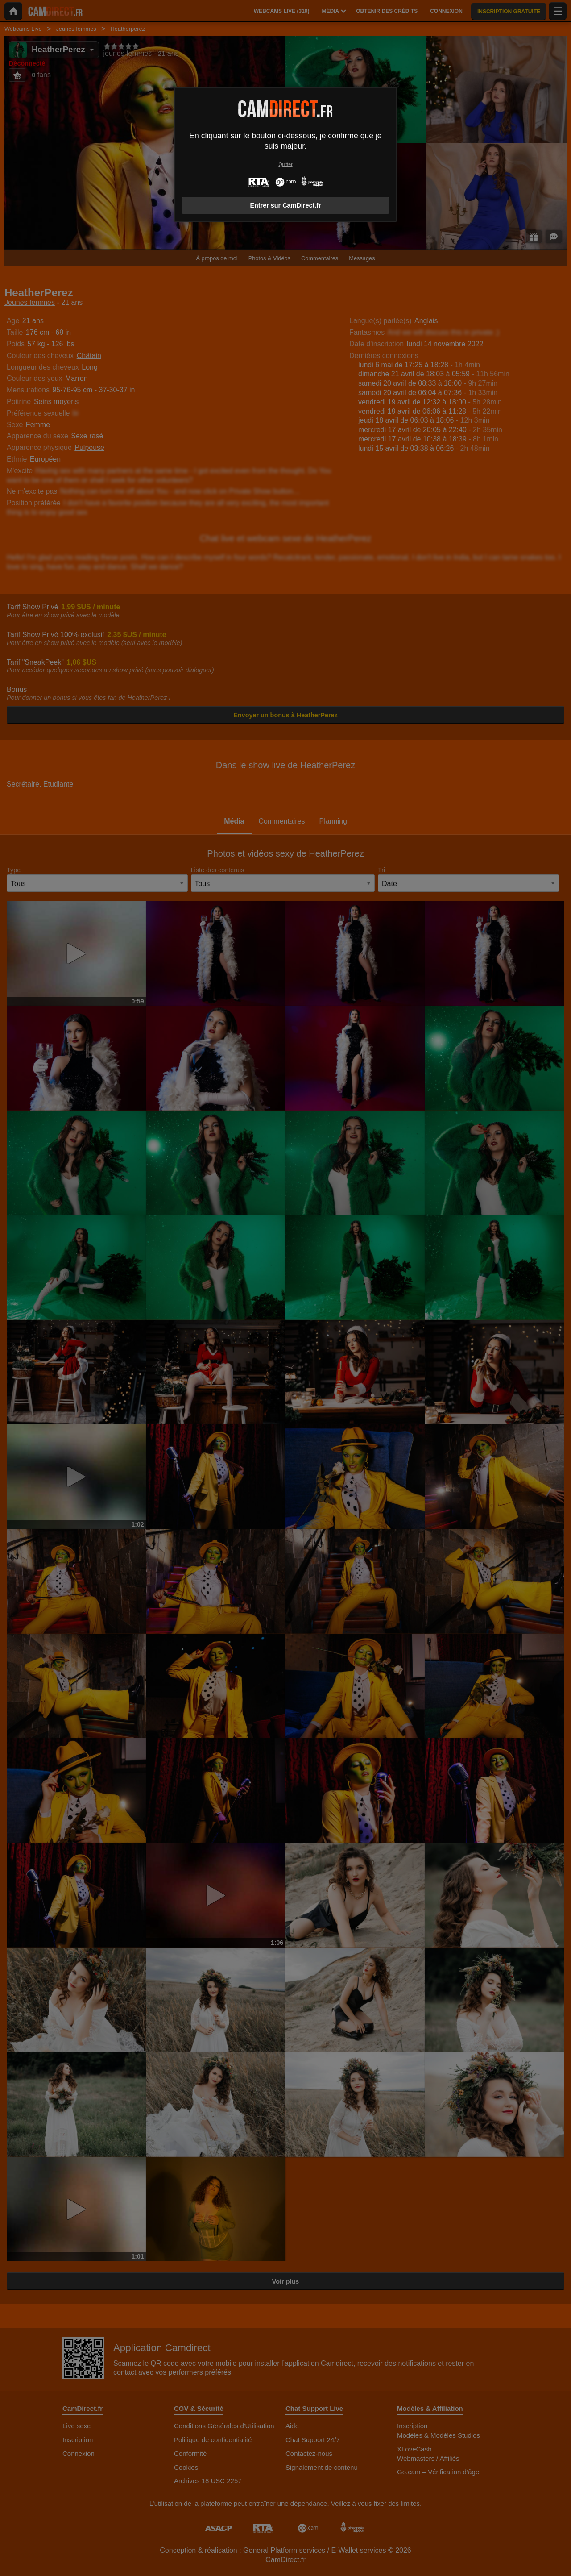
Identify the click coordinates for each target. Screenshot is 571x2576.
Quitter (285, 164)
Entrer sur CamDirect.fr (285, 205)
